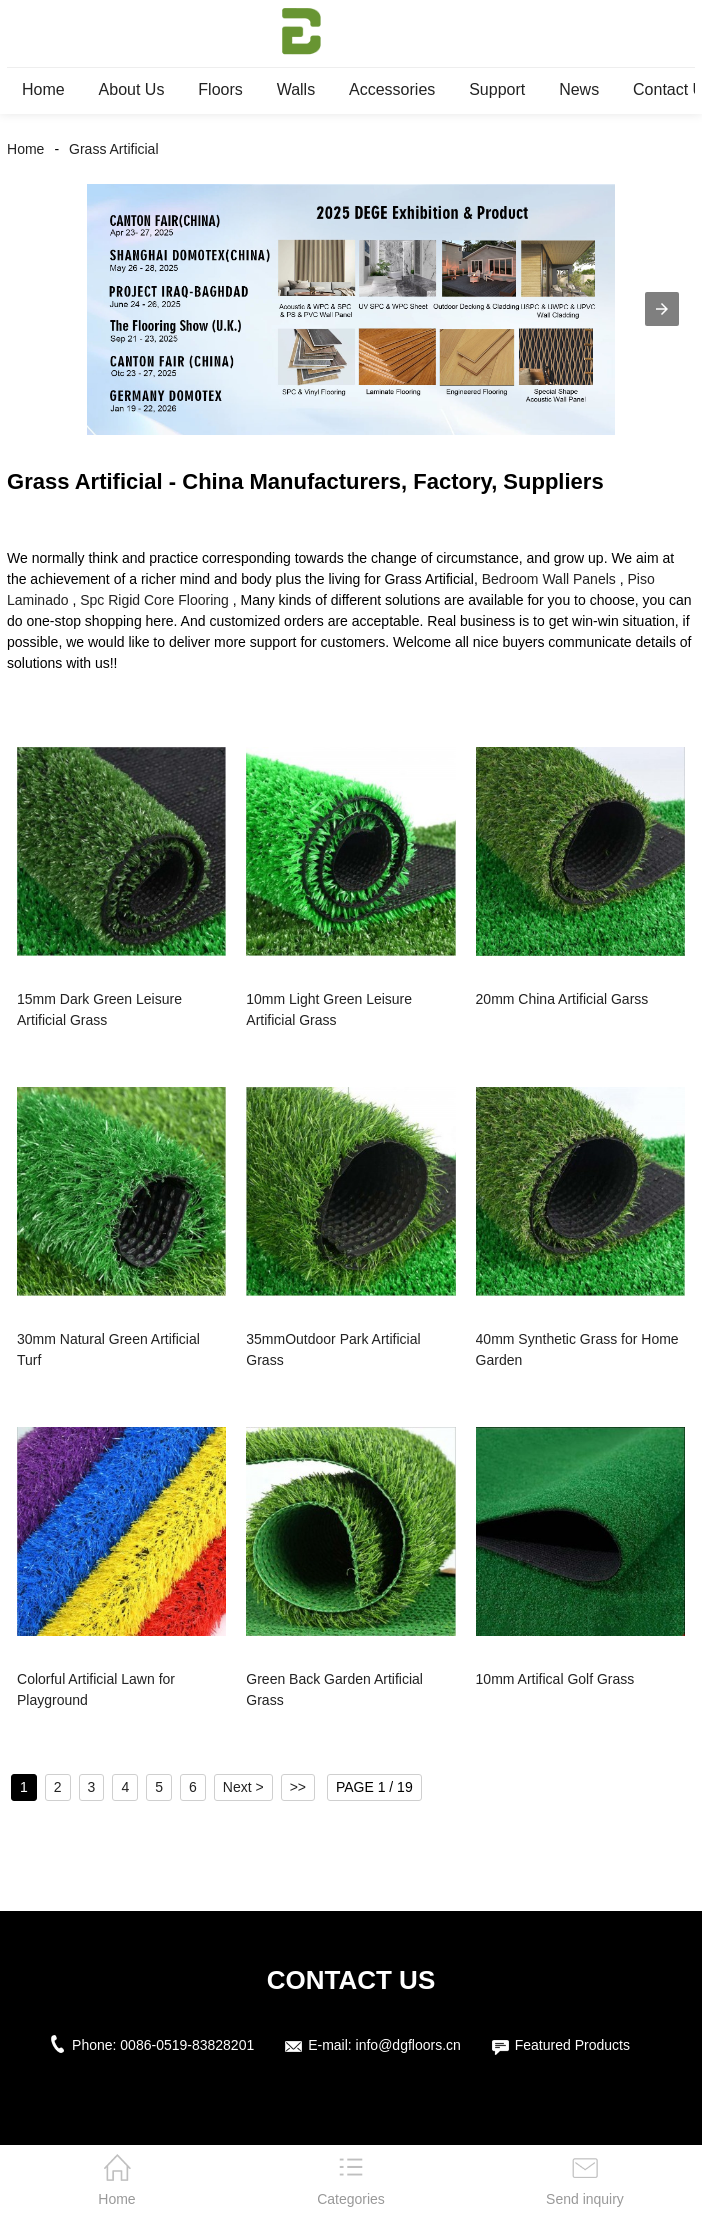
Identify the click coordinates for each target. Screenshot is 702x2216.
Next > (243, 1787)
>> (298, 1787)
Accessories (392, 89)
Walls (296, 89)
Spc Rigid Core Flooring (154, 600)
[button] (662, 309)
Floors (220, 89)
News (579, 89)
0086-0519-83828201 (187, 2045)
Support (497, 89)
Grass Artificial (113, 149)
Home (43, 89)
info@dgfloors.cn (408, 2045)
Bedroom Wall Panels (549, 579)
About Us (132, 89)
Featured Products (572, 2045)
